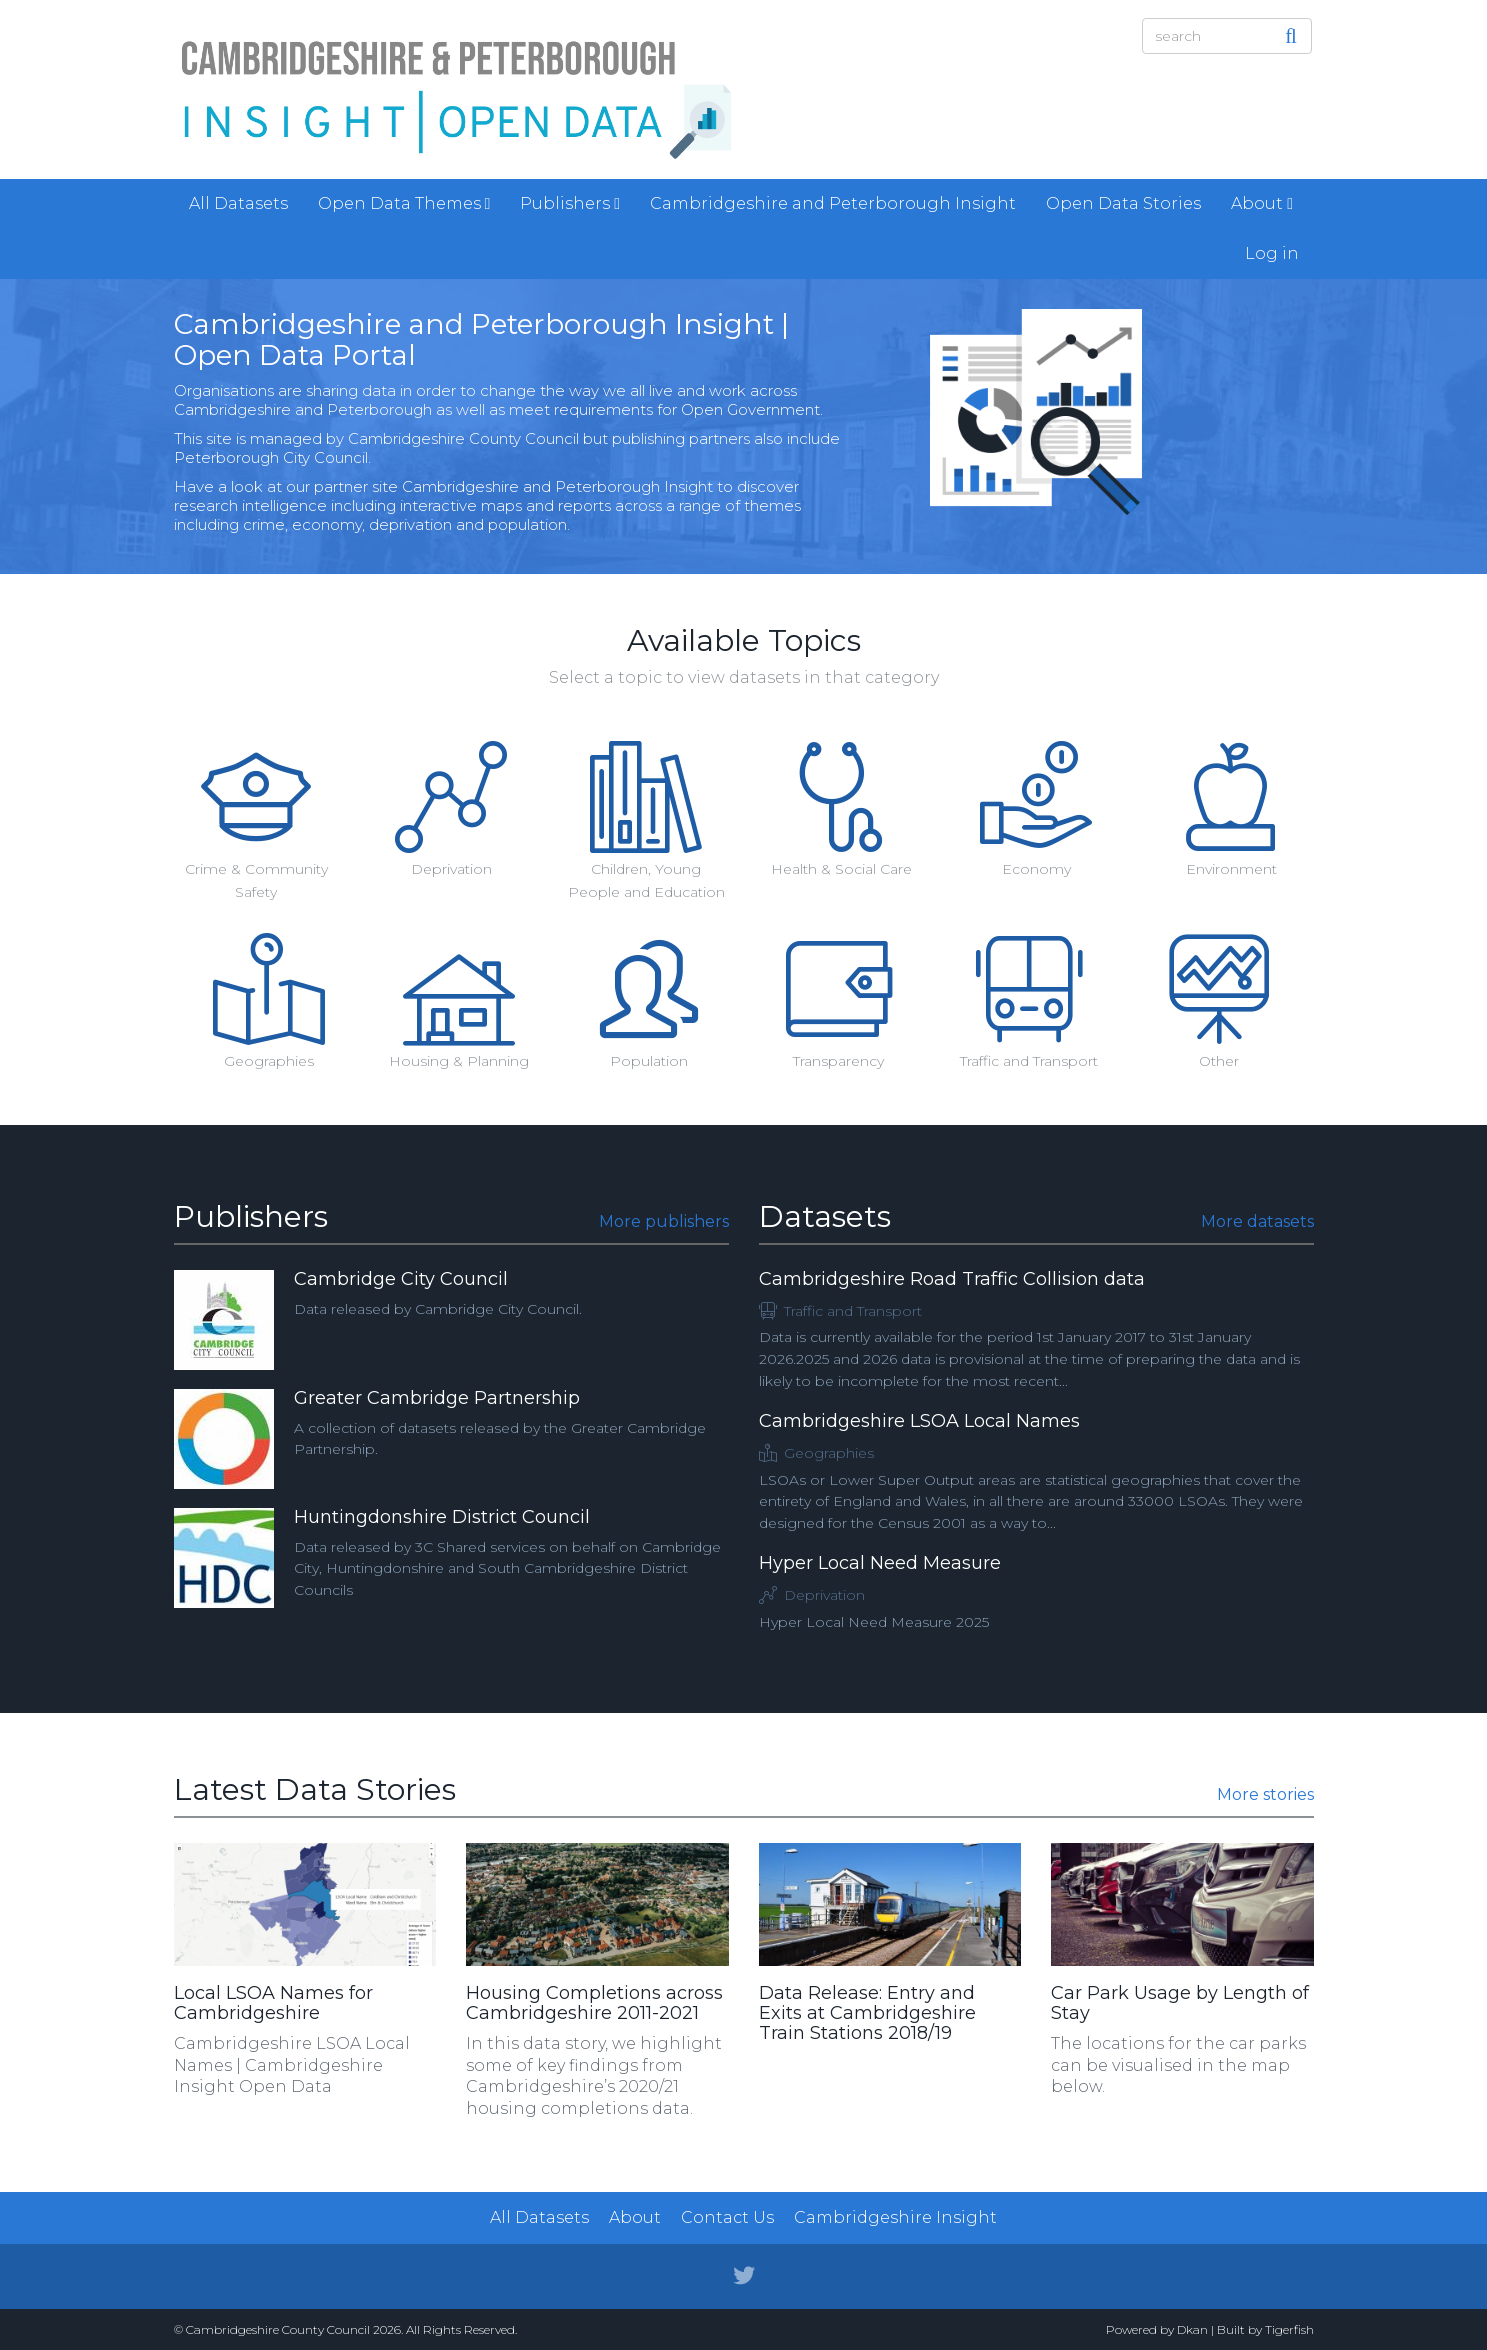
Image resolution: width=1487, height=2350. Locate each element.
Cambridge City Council (401, 1279)
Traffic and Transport (1029, 1061)
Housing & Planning (459, 1061)
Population (649, 1061)
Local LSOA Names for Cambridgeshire (273, 2003)
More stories (1265, 1794)
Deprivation (451, 869)
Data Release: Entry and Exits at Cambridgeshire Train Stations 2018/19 (867, 2013)
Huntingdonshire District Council (442, 1517)
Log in (1272, 253)
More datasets (1257, 1221)
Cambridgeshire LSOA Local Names (919, 1421)
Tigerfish (1289, 2329)
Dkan (1192, 2329)
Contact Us (727, 2217)
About (1262, 203)
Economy (1036, 869)
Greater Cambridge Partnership (437, 1398)
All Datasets (238, 203)
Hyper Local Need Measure (880, 1563)
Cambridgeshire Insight (895, 2217)
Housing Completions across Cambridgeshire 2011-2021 (594, 2003)
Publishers (570, 203)
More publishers (664, 1221)
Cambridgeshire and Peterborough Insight (833, 203)
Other (1219, 1061)
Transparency (838, 1061)
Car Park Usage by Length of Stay (1180, 2003)
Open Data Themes (404, 203)
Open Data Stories (1123, 203)
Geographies (269, 1061)
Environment (1231, 869)
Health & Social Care (841, 869)
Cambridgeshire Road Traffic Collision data (952, 1279)
